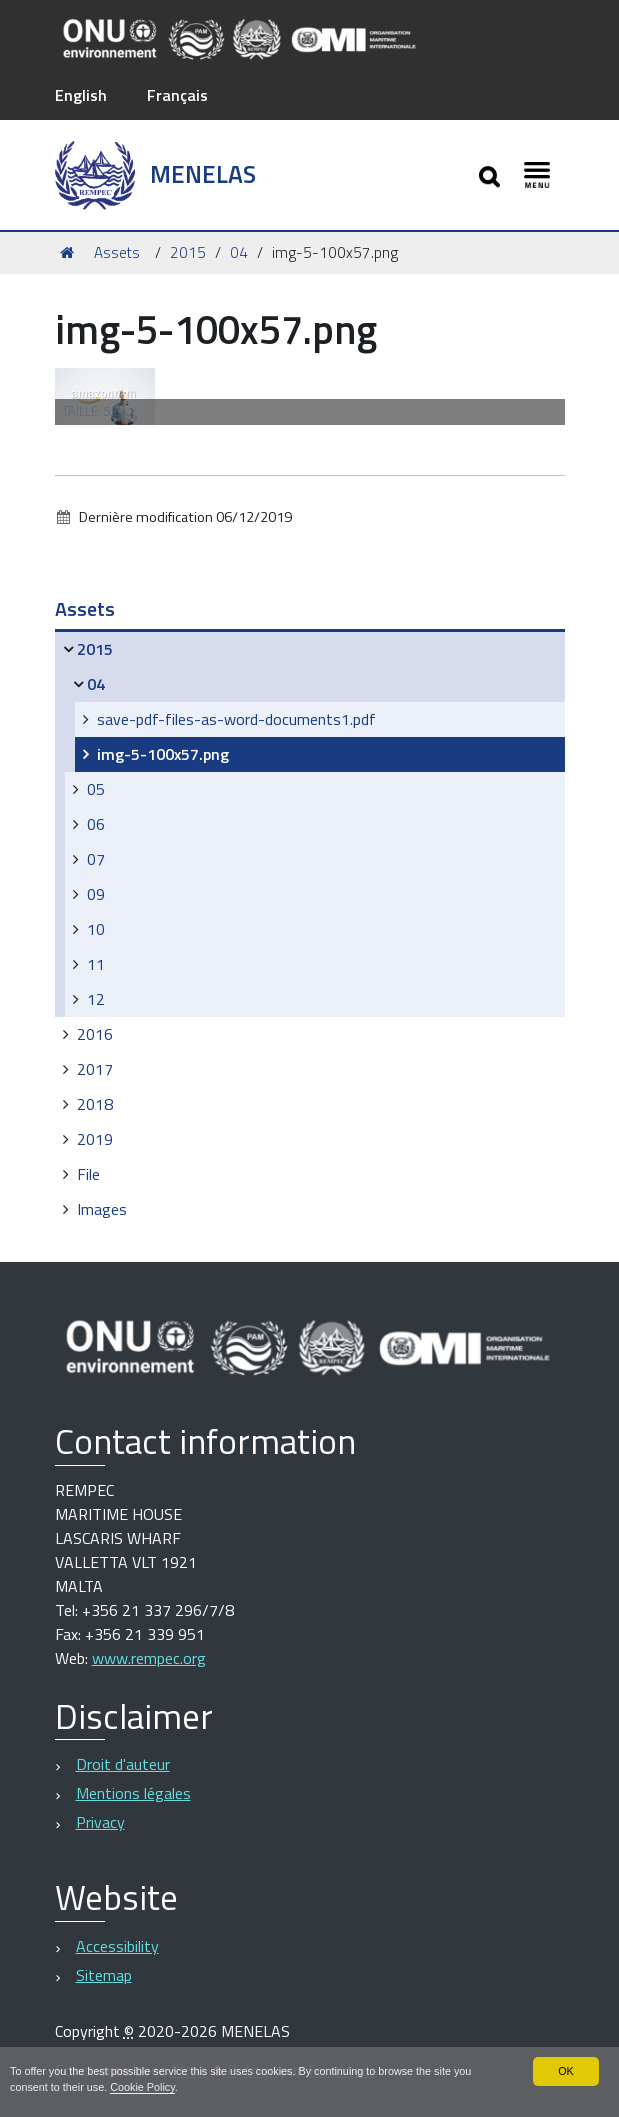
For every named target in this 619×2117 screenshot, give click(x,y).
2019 (95, 1139)
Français (177, 95)
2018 (95, 1104)
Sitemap (104, 1975)
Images (102, 1209)
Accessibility (117, 1946)
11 (96, 964)
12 (96, 999)
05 (96, 789)
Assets (117, 252)
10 (96, 929)
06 (96, 824)
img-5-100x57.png (163, 754)
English (81, 95)
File (88, 1174)
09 (96, 894)
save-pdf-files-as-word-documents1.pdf (236, 719)
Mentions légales (133, 1793)
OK (566, 2071)
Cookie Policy (142, 2087)
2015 (188, 252)
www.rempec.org (149, 1658)
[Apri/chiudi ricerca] (491, 174)
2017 (95, 1069)
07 (96, 859)
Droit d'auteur (123, 1764)
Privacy (100, 1822)
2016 (95, 1034)
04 (239, 252)
